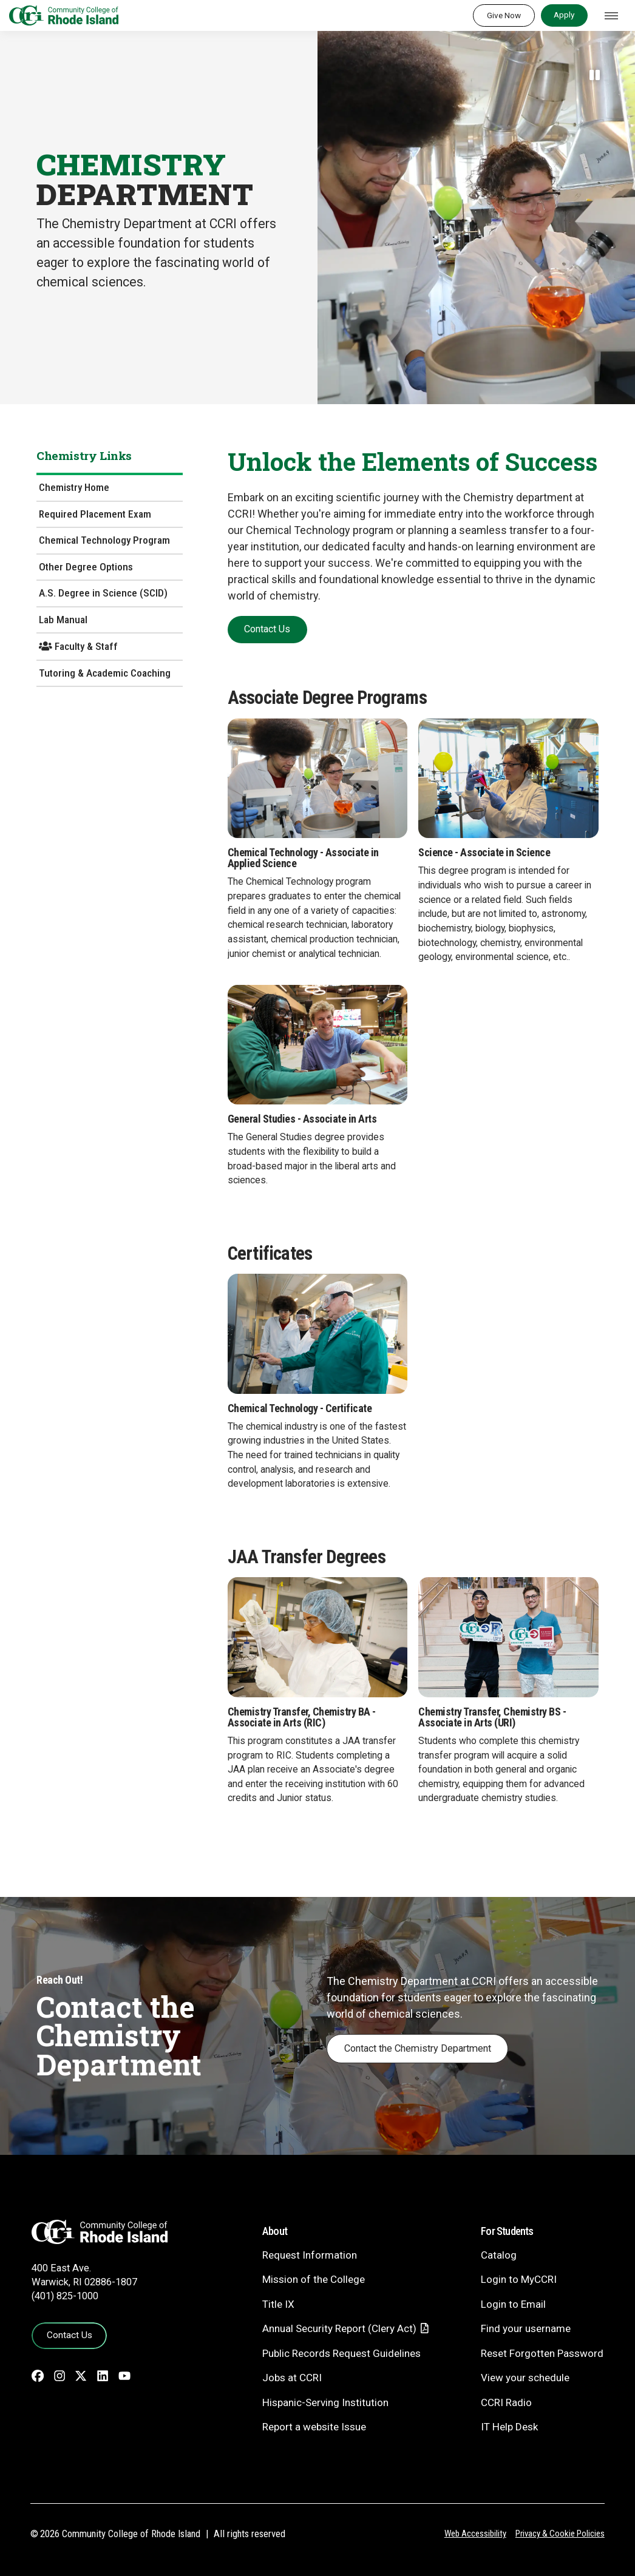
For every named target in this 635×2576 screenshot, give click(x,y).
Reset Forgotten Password (542, 2353)
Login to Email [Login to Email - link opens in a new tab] (513, 2304)
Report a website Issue (314, 2427)
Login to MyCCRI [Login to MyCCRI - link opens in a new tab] (519, 2279)
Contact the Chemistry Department (417, 2048)
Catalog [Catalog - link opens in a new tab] (499, 2255)
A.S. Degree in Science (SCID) (103, 593)
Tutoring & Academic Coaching (105, 673)
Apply (564, 14)
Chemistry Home (74, 487)
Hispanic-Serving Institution (325, 2402)
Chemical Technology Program (104, 540)
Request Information (309, 2255)
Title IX (278, 2304)
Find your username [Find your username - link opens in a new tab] (526, 2328)
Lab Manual (63, 620)
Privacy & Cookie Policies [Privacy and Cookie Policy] (560, 2533)
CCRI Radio (506, 2402)
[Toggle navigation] (611, 15)
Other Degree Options (86, 567)
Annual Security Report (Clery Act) (339, 2328)
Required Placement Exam (95, 514)
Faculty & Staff (78, 646)
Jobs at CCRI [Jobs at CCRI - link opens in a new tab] (292, 2377)
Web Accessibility (475, 2533)
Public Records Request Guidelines (341, 2353)
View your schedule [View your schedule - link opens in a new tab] (525, 2377)
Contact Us (69, 2335)
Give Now (504, 15)
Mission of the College (313, 2279)
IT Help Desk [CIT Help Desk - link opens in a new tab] (509, 2427)
